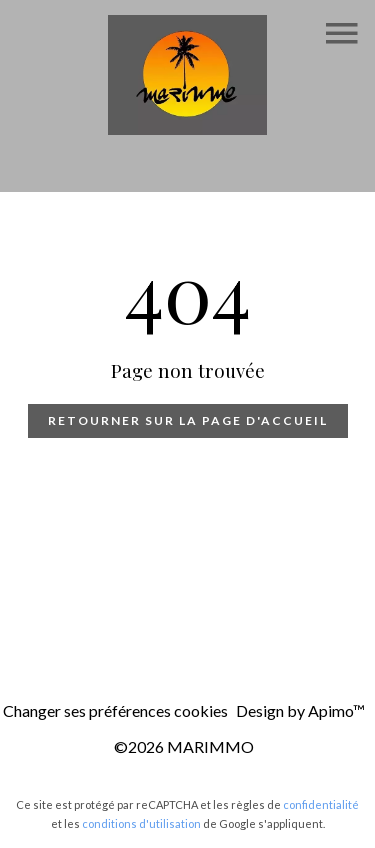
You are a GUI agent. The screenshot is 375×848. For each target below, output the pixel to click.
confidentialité (321, 804)
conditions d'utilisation (141, 823)
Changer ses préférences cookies (115, 710)
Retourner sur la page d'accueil (188, 420)
